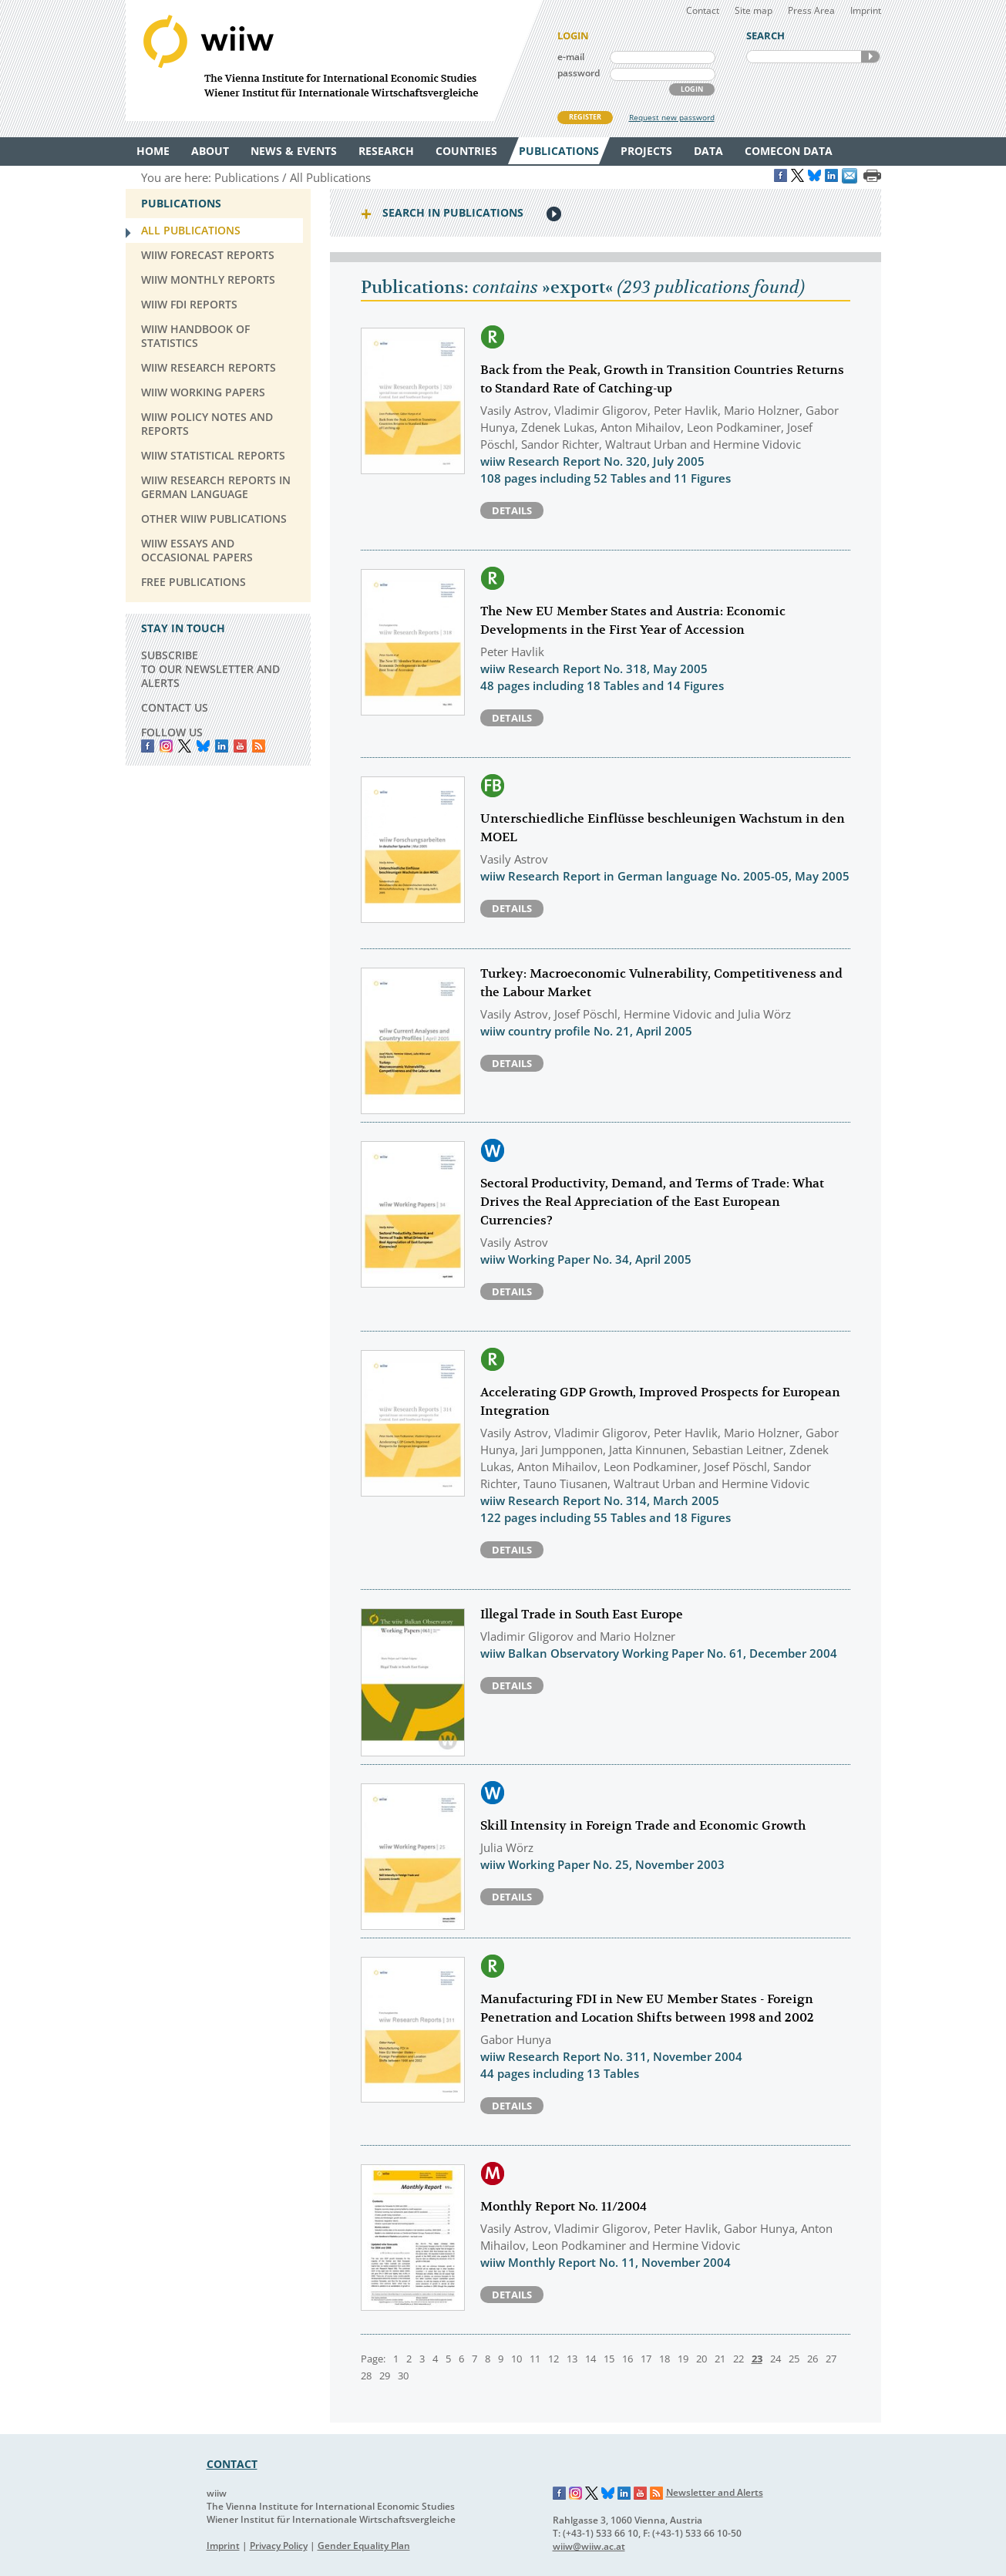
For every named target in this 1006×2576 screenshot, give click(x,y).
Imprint (865, 10)
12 (553, 2359)
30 (403, 2375)
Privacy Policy (279, 2545)
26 (812, 2359)
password (578, 72)
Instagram (576, 2493)
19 (683, 2359)
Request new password (672, 117)
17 (646, 2359)
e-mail (570, 56)
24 (775, 2359)
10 (516, 2359)
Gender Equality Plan (364, 2545)
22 (738, 2359)
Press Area (811, 10)
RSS (258, 746)
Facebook (147, 746)
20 (701, 2359)
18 (664, 2359)
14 (590, 2359)
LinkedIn (221, 746)
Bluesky (203, 746)
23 (757, 2359)
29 (384, 2375)
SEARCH (870, 56)
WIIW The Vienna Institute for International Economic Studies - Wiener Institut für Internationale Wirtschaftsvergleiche (334, 60)
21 (720, 2359)
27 (831, 2359)
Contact (702, 10)
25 (794, 2359)
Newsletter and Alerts (714, 2492)
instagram (166, 746)
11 (535, 2359)
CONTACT (232, 2463)
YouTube (240, 746)
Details (512, 510)
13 (572, 2359)
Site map (753, 10)
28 (366, 2375)
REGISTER (585, 117)
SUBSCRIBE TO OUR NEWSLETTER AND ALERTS (210, 669)
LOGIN (692, 89)
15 (609, 2359)
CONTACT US (174, 707)
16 (627, 2359)
